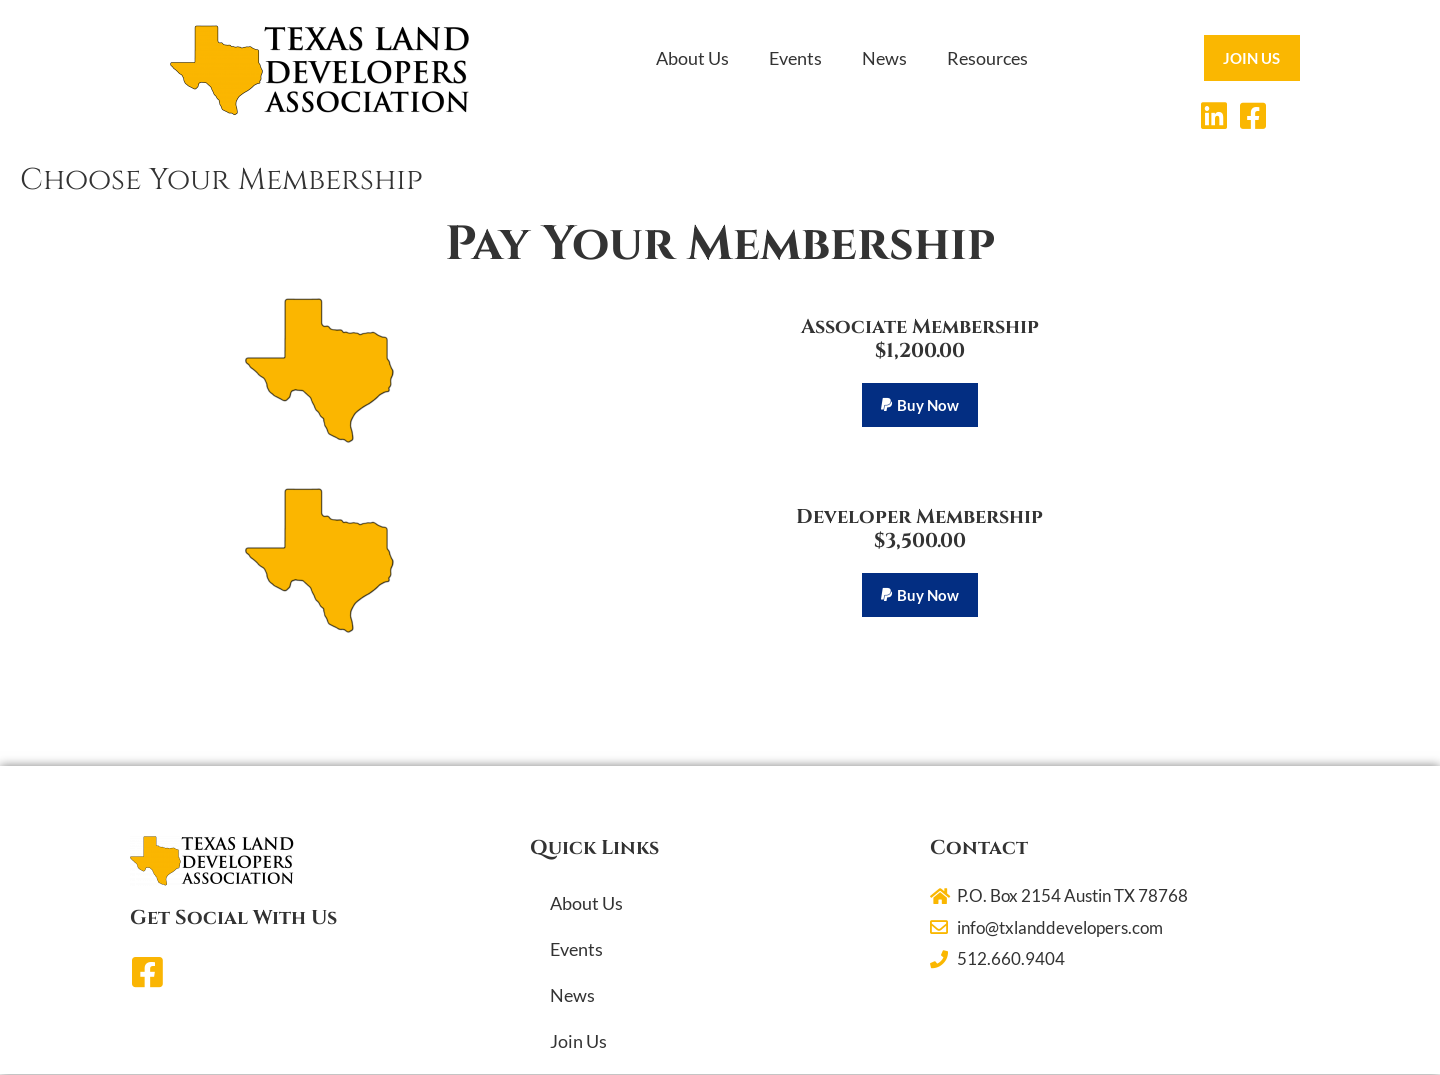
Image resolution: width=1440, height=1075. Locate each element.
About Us (692, 58)
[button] (920, 405)
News (884, 58)
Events (795, 58)
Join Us (578, 1042)
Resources (987, 58)
